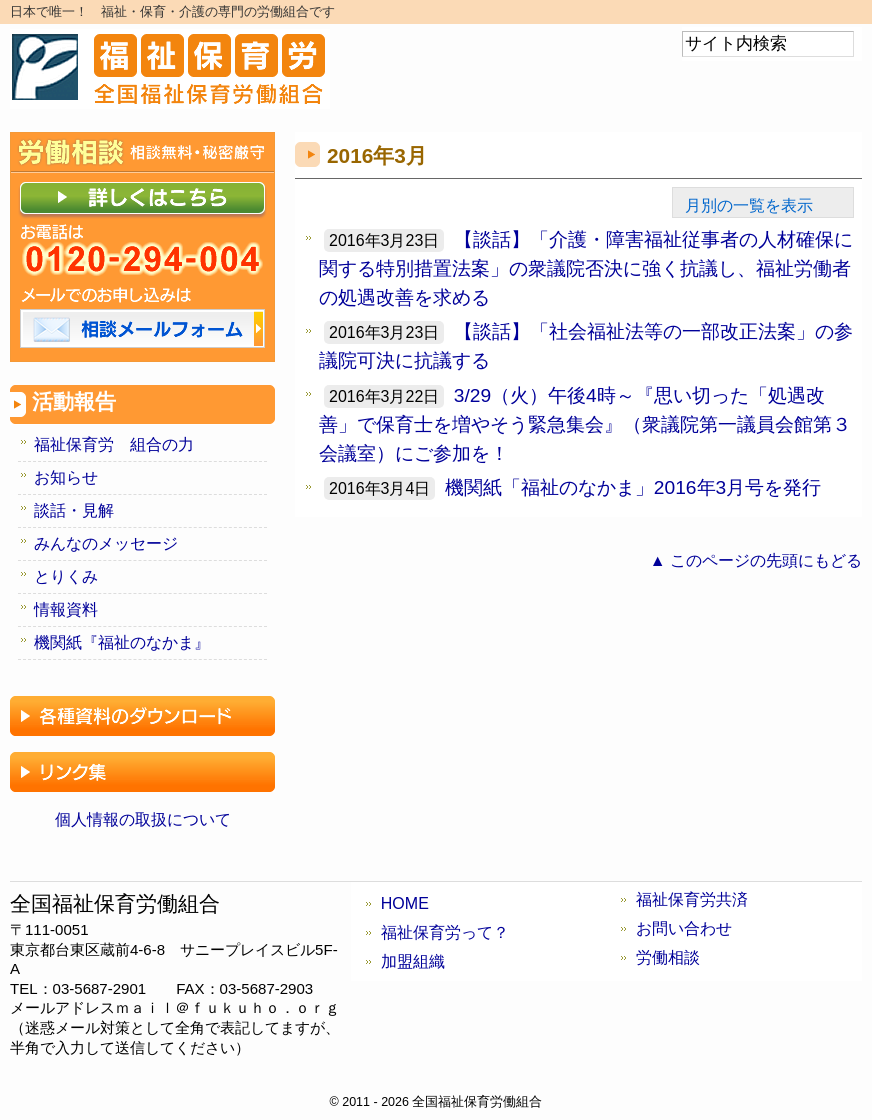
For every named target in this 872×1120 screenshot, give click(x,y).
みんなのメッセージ (106, 543)
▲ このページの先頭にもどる (756, 560)
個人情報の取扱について (143, 819)
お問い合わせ (684, 928)
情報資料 (66, 609)
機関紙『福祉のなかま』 (122, 642)
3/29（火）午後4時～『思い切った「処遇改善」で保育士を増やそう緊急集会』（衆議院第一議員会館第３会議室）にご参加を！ (585, 424)
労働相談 (668, 957)
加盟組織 (413, 961)
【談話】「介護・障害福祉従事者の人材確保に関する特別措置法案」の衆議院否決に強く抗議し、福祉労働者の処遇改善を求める (586, 268)
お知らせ (66, 477)
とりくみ (66, 576)
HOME (405, 903)
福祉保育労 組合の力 (114, 444)
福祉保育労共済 (692, 899)
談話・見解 (74, 510)
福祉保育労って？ (445, 932)
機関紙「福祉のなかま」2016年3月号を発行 (633, 487)
